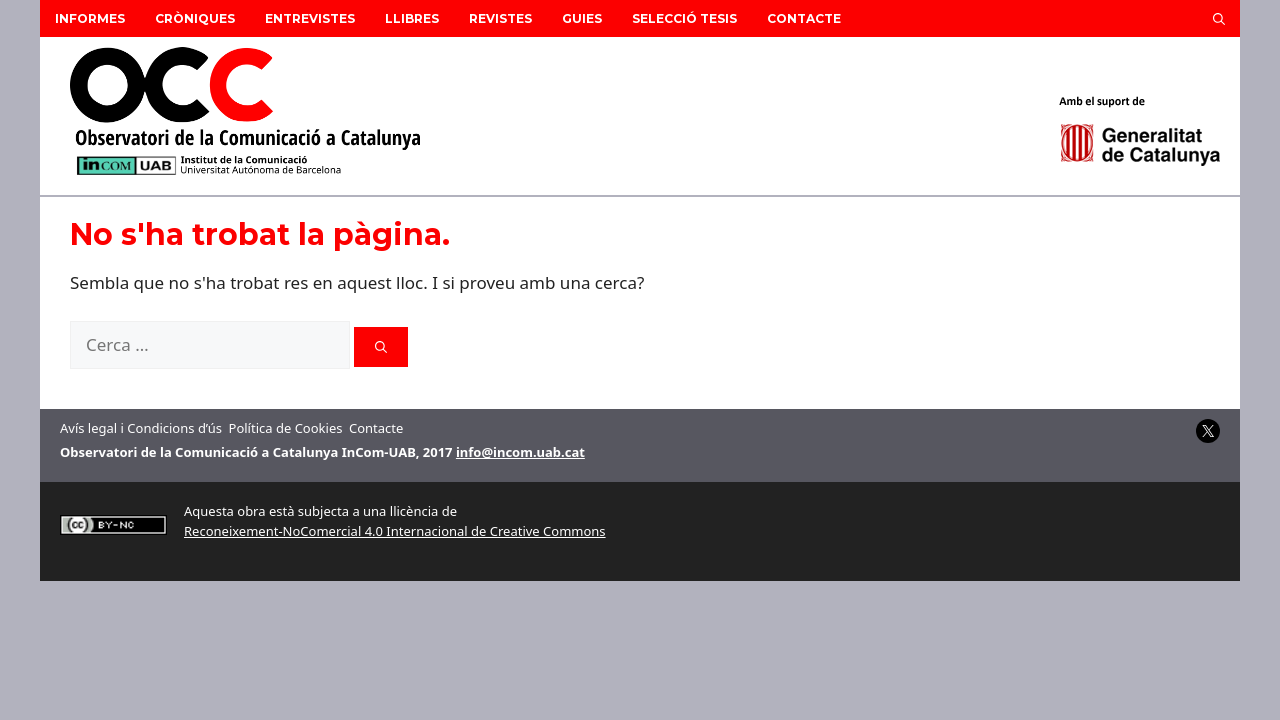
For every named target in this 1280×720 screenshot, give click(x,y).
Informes (90, 18)
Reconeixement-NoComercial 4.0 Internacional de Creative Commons (395, 531)
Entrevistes (310, 18)
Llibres (412, 18)
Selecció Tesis (684, 18)
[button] (1219, 18)
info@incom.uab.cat (520, 452)
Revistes (500, 18)
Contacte (804, 18)
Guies (582, 18)
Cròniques (195, 18)
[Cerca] (381, 347)
